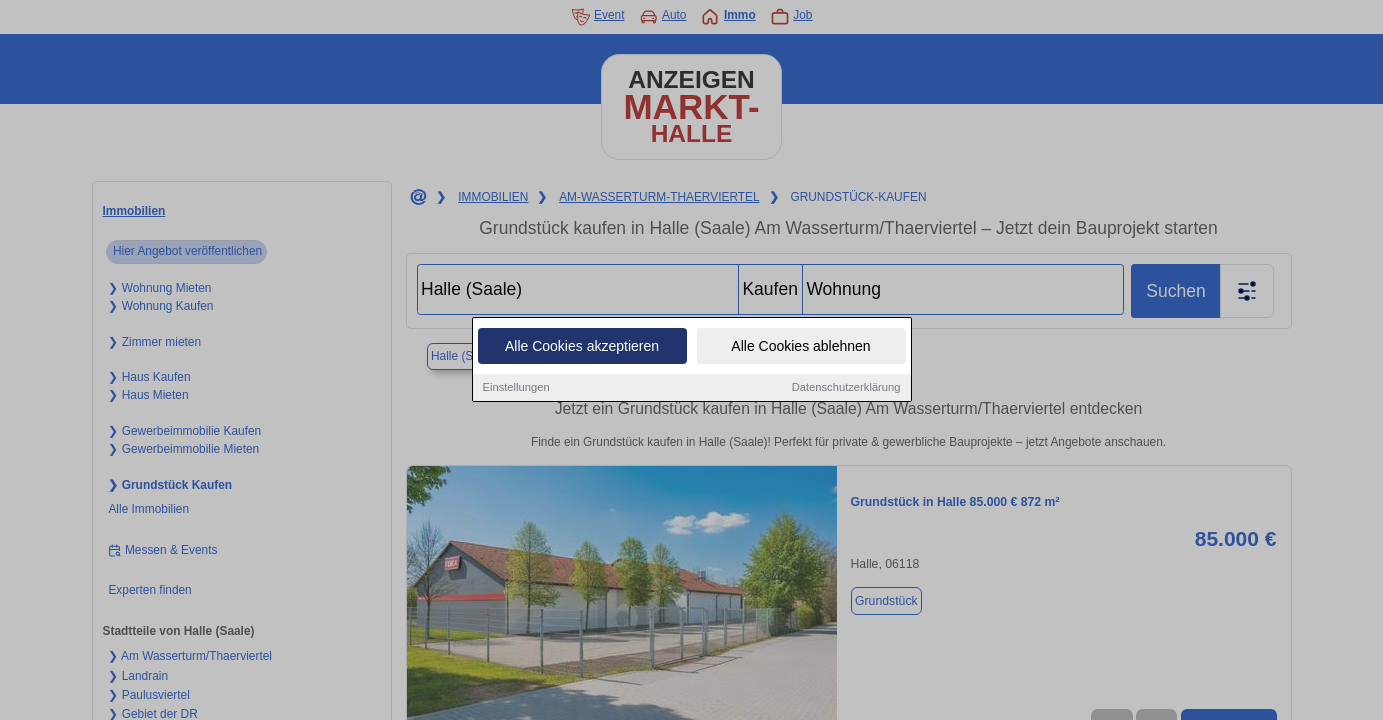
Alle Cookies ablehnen (800, 347)
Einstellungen (516, 388)
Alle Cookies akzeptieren (582, 347)
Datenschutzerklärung (846, 388)
